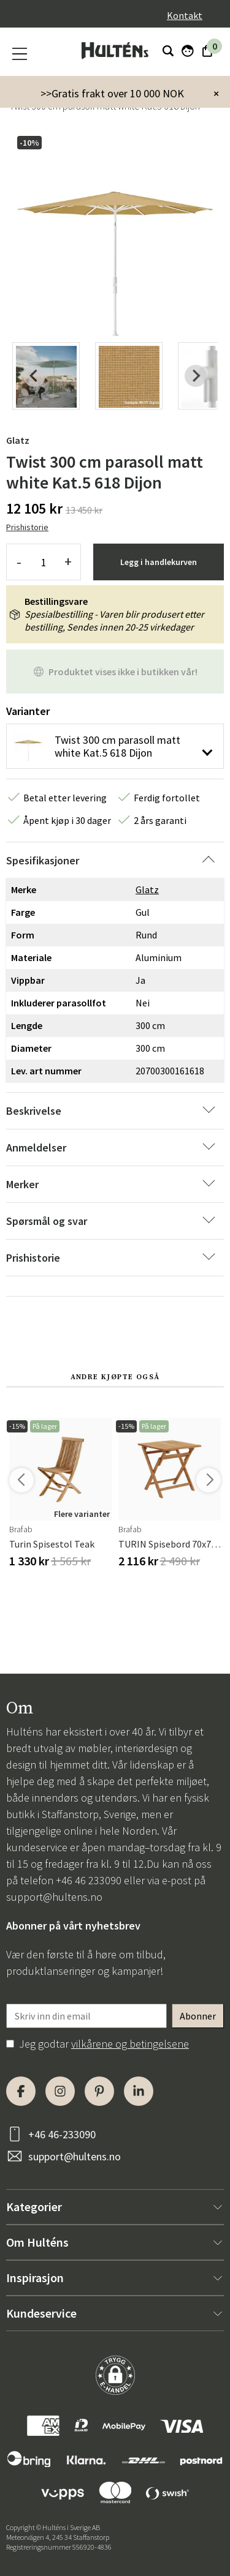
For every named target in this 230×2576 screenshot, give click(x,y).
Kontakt (184, 15)
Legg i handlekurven (158, 561)
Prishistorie (27, 527)
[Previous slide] (34, 376)
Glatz (17, 440)
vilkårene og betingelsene (130, 2044)
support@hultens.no (54, 1897)
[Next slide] (196, 376)
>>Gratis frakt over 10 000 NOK (112, 93)
